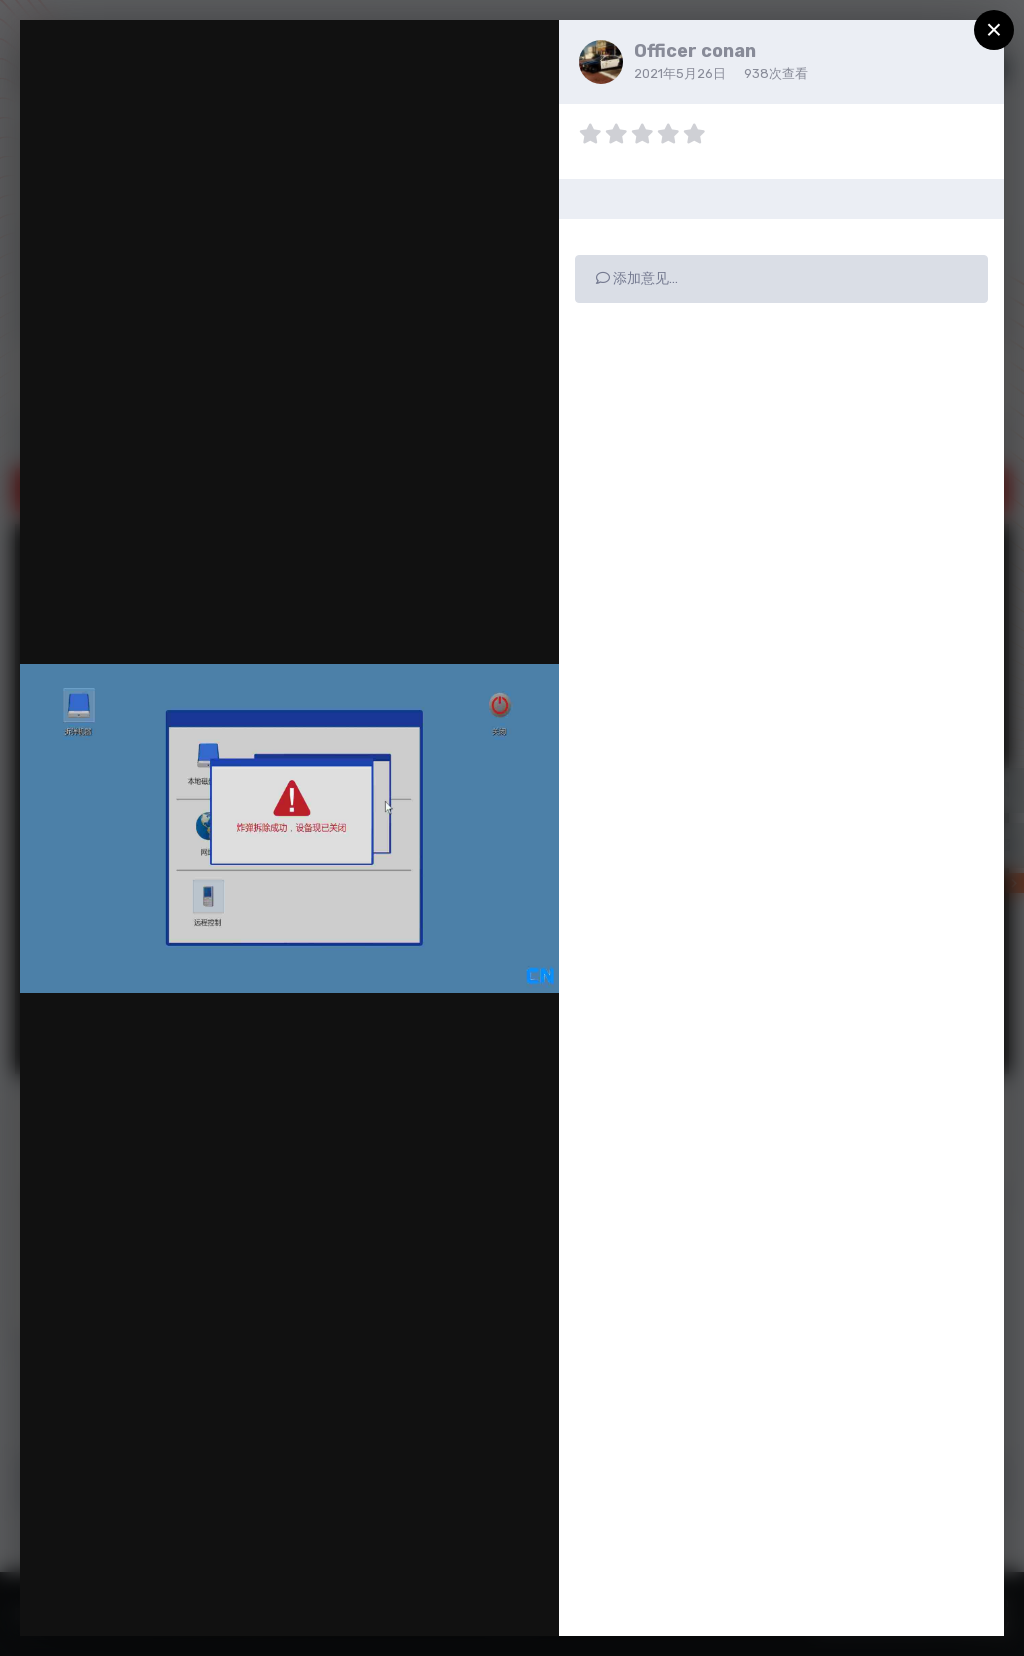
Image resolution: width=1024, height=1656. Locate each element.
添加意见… (637, 278)
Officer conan (695, 51)
